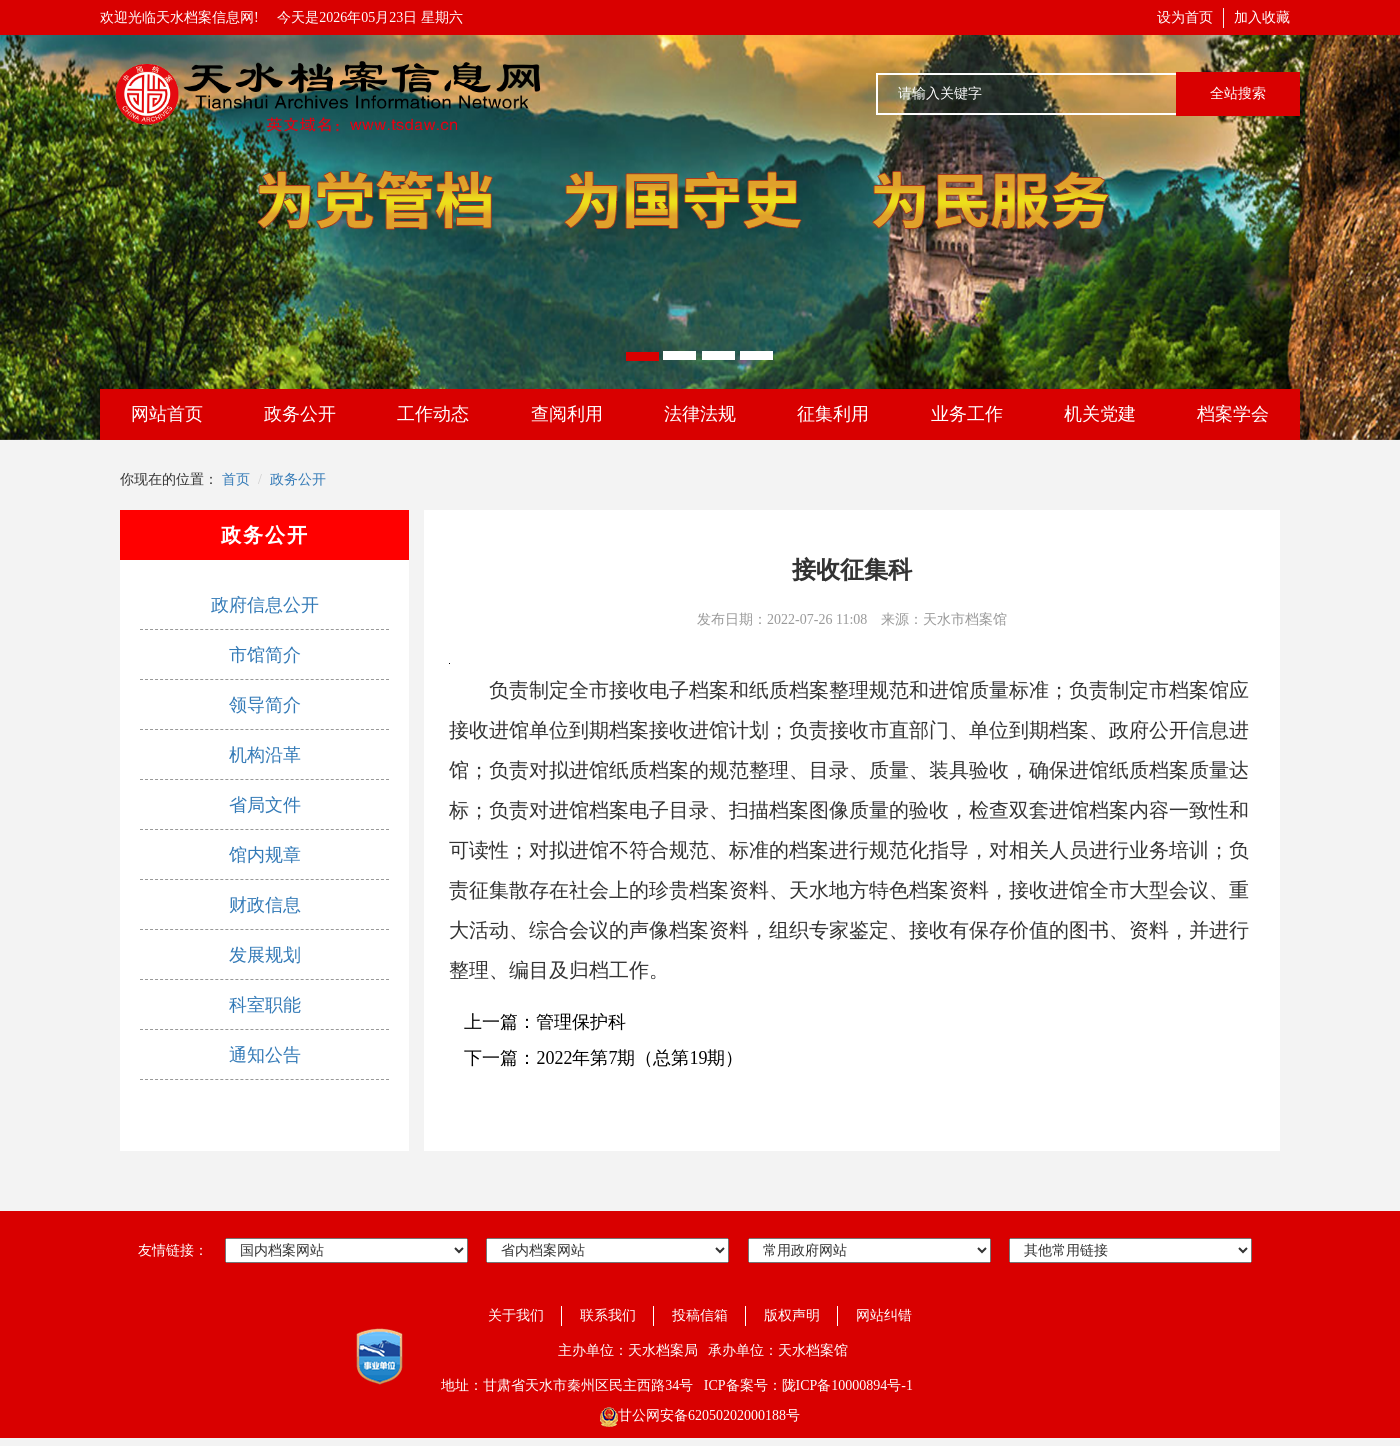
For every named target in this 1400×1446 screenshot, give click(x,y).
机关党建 (1100, 414)
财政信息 (265, 905)
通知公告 (265, 1055)
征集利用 (833, 414)
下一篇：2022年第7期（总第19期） (603, 1058)
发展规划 (265, 955)
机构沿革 (265, 755)
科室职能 (265, 1005)
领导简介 (265, 705)
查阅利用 (567, 414)
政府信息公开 (265, 605)
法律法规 (700, 414)
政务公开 (300, 414)
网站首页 (167, 414)
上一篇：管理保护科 (545, 1022)
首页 (236, 479)
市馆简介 (265, 655)
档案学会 (1233, 414)
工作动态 (433, 414)
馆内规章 (265, 855)
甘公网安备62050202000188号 (700, 1415)
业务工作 (967, 414)
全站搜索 (1238, 93)
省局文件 (265, 805)
